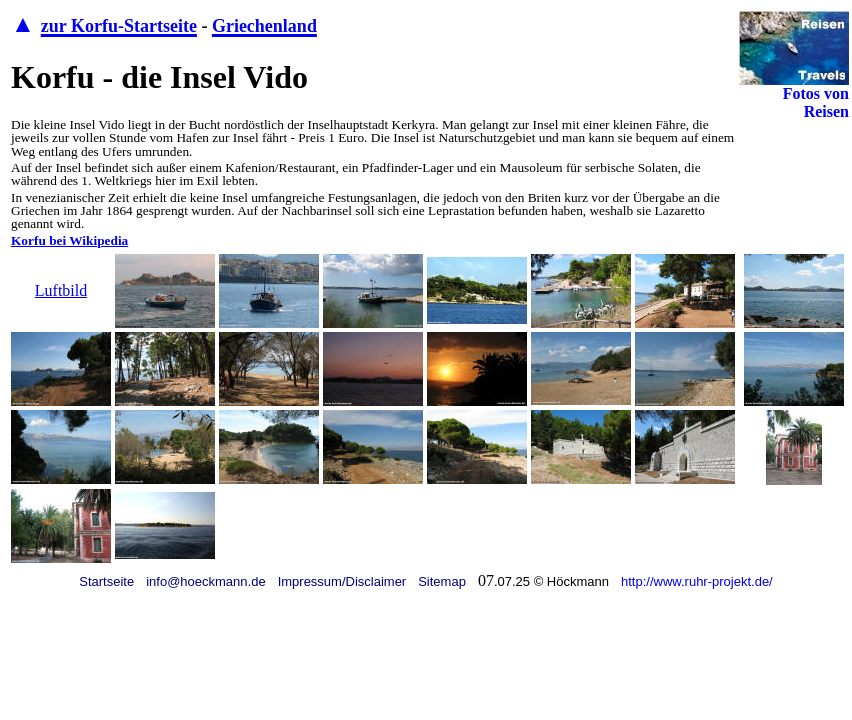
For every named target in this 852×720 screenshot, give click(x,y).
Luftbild (61, 290)
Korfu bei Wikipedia (69, 240)
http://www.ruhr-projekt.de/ (697, 581)
